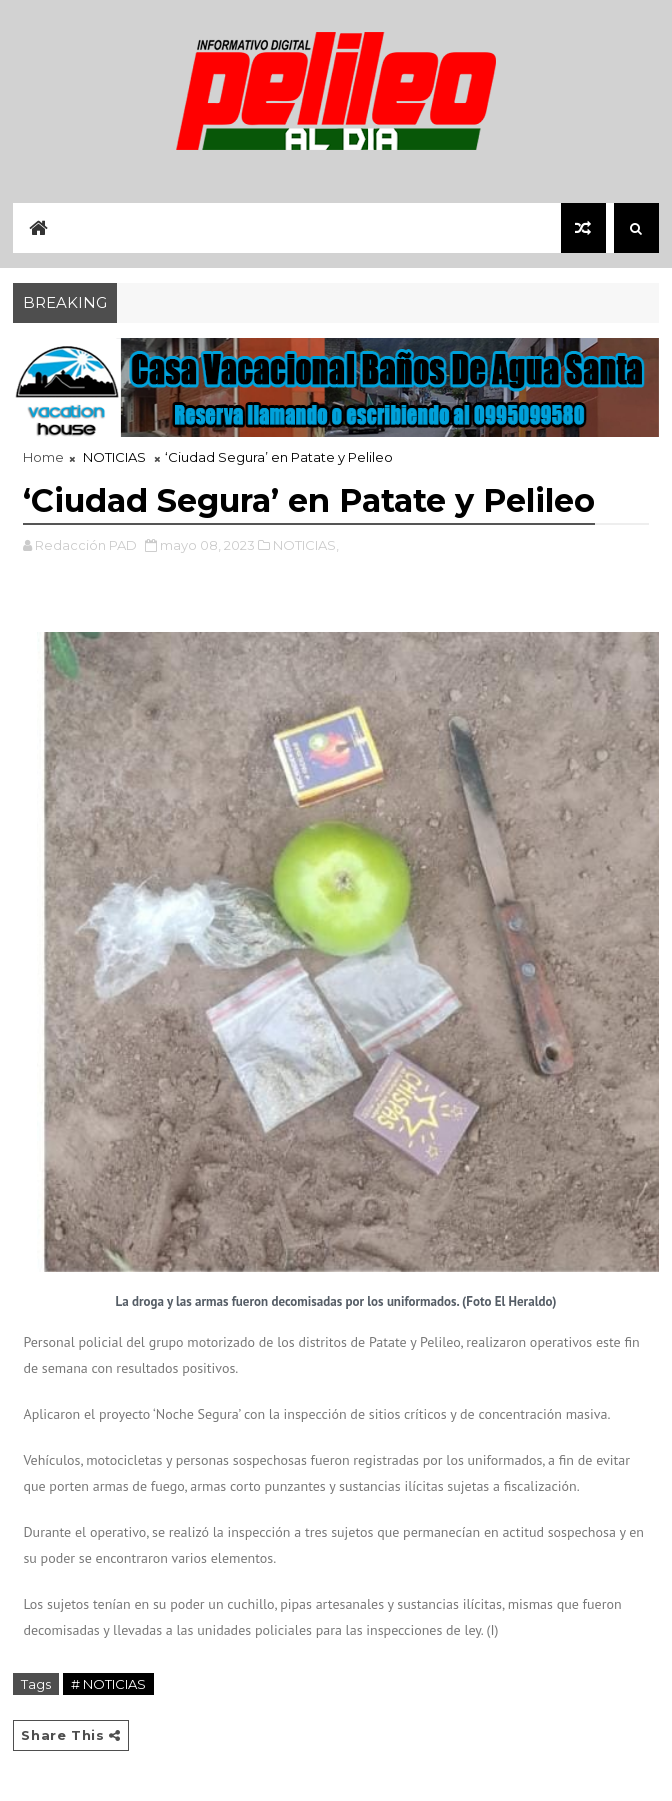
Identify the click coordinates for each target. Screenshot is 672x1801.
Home (43, 457)
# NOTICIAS (108, 1684)
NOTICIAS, (306, 545)
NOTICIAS (114, 457)
